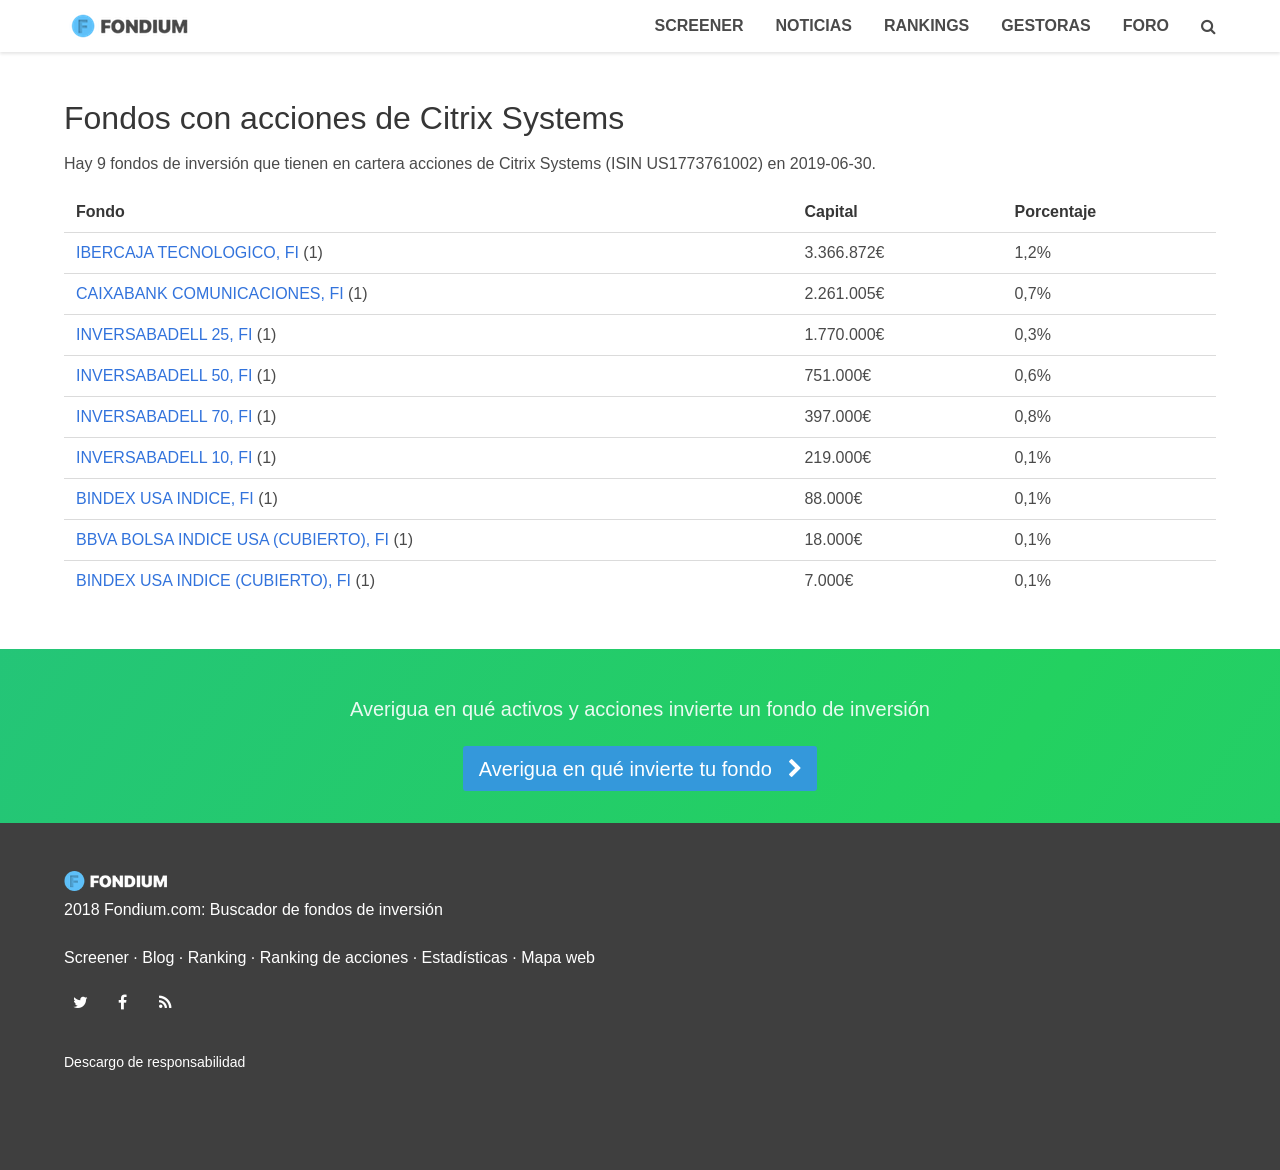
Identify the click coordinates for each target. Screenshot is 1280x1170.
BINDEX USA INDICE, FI (165, 498)
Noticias (813, 25)
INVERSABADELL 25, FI (164, 334)
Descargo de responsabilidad (154, 1062)
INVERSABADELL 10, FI (164, 457)
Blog (158, 957)
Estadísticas (465, 957)
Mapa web (558, 957)
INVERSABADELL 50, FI (164, 375)
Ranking (217, 957)
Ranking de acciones (334, 957)
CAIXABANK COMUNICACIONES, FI (210, 293)
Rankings (926, 25)
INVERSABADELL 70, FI (164, 416)
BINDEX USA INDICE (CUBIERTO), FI (213, 580)
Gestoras (1046, 25)
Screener (699, 25)
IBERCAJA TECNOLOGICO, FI (187, 252)
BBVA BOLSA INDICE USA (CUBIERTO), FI (232, 539)
